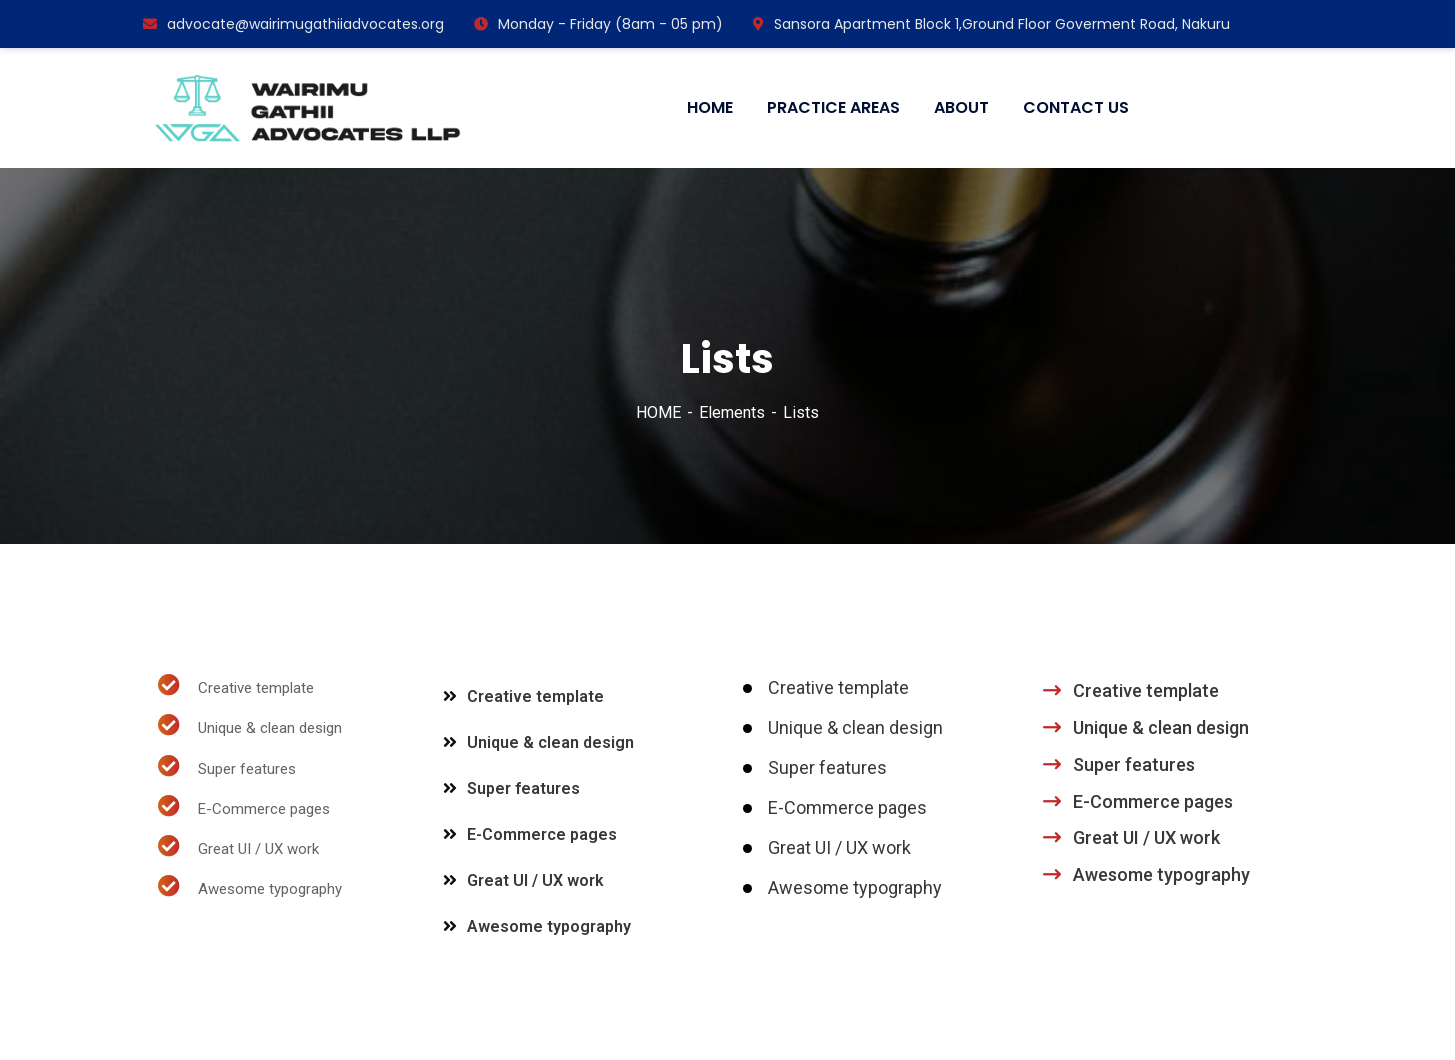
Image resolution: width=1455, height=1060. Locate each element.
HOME (658, 412)
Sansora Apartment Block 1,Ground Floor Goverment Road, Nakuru (991, 24)
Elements (732, 412)
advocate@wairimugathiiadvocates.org (293, 24)
